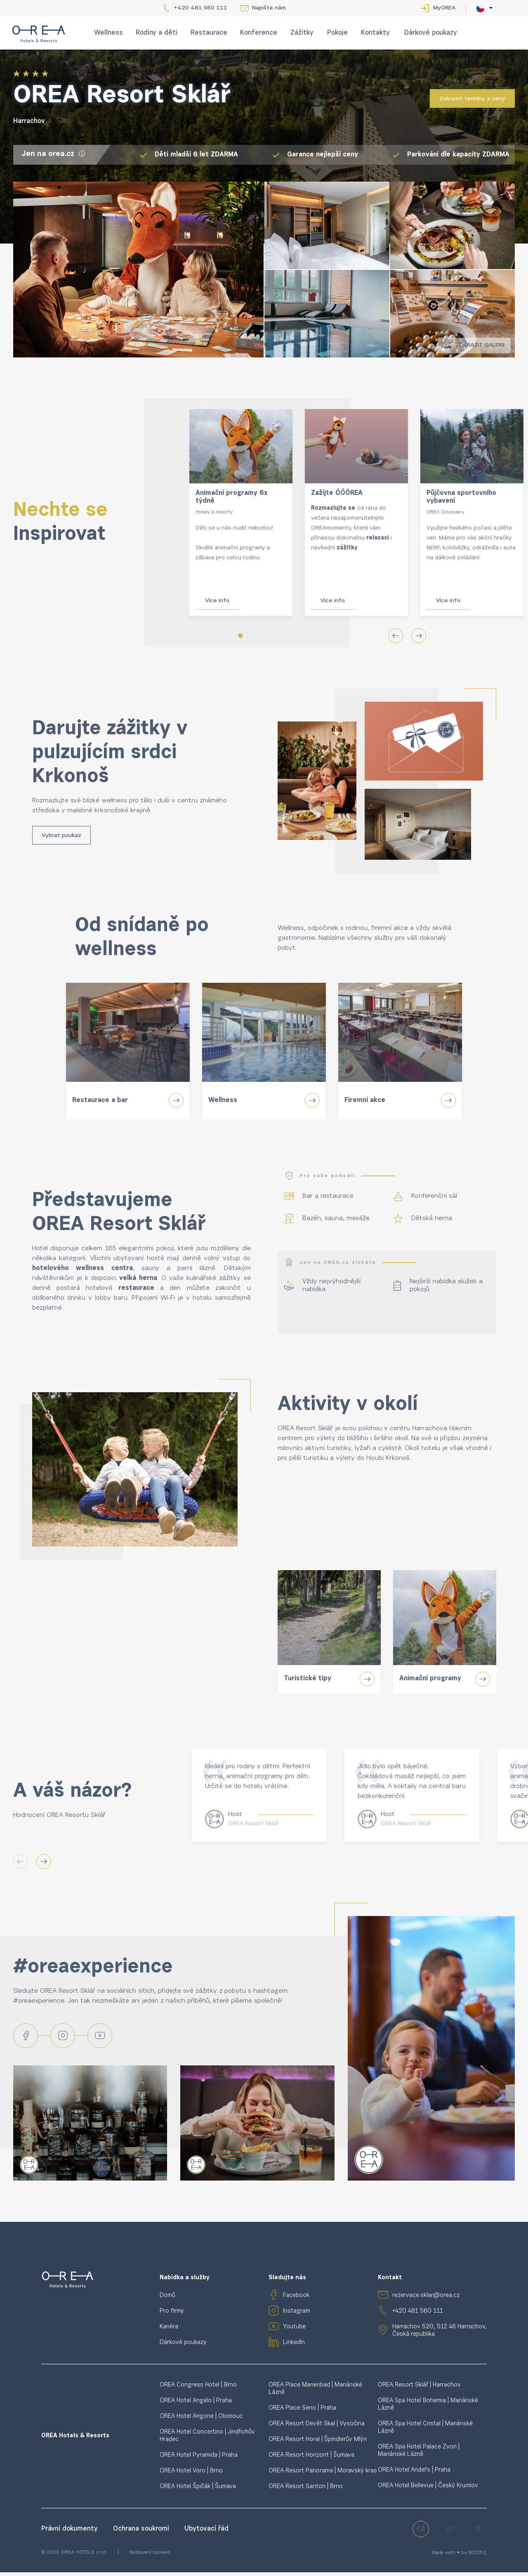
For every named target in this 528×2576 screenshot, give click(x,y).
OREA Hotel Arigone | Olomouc (201, 2421)
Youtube (294, 2331)
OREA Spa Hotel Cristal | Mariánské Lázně (425, 2432)
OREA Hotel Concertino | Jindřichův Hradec (207, 2440)
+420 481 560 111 (200, 8)
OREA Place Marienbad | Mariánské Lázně (315, 2393)
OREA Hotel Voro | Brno (191, 2475)
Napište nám (269, 8)
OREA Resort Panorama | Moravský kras (323, 2475)
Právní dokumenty (70, 2532)
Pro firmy (172, 2315)
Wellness (108, 33)
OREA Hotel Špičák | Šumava (198, 2491)
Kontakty (375, 33)
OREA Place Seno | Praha (302, 2412)
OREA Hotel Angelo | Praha (196, 2405)
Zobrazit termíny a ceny (472, 99)
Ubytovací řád (206, 2532)
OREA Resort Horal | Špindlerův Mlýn (318, 2444)
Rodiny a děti (156, 33)
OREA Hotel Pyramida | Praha (199, 2459)
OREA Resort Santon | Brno (306, 2491)
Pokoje (337, 33)
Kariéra (169, 2331)
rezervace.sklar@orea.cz (426, 2300)
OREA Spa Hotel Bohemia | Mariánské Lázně (428, 2408)
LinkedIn (294, 2347)
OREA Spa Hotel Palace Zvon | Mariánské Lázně (419, 2455)
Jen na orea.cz (53, 154)
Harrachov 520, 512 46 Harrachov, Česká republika (439, 2335)
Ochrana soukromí (142, 2532)
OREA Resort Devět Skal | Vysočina (317, 2428)
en (449, 2533)
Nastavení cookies (149, 2556)
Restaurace (209, 33)
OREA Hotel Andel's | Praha (414, 2474)
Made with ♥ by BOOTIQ (459, 2556)
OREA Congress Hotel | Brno (198, 2389)
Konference (258, 33)
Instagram (296, 2315)
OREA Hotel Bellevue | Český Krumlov (428, 2490)
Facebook (296, 2300)
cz (421, 2533)
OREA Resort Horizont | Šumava (311, 2459)
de (478, 2533)
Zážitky (302, 33)
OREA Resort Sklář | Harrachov (419, 2389)
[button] (240, 635)
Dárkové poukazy (430, 33)
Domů (167, 2300)
